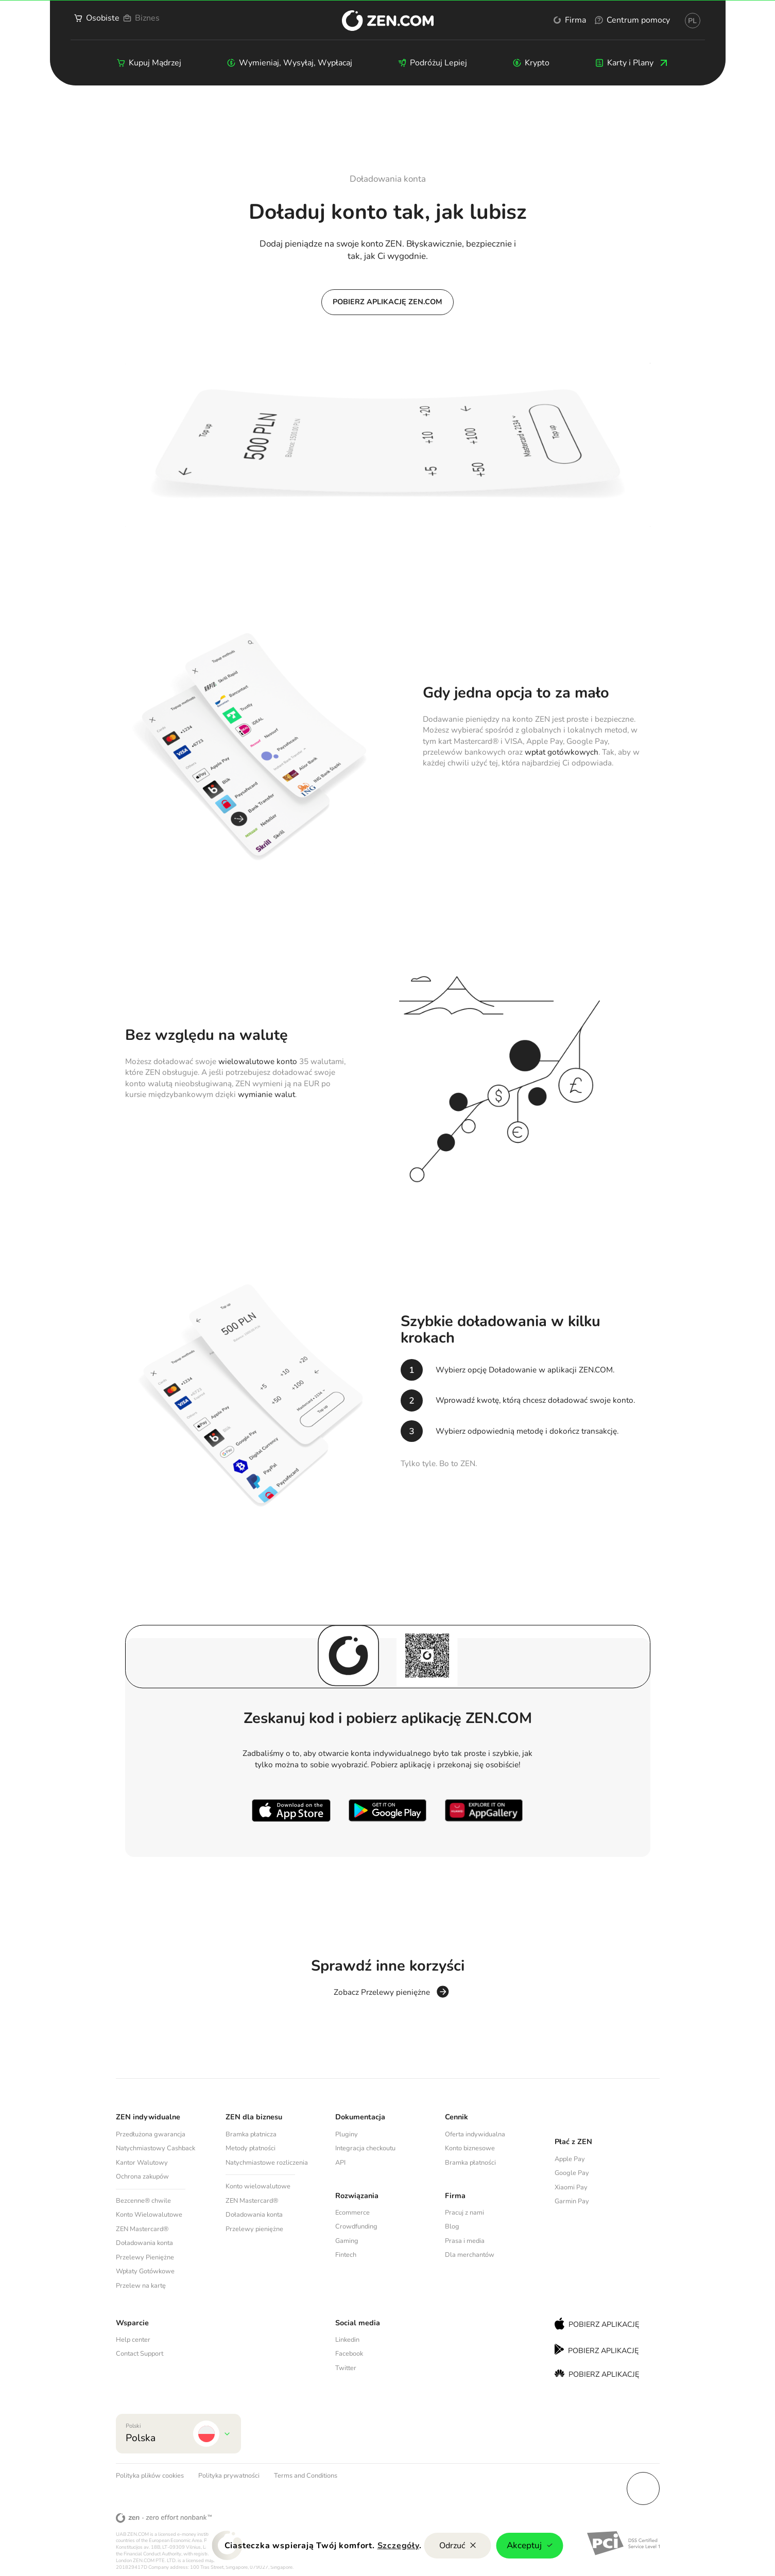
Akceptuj (530, 2545)
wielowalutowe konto (257, 1061)
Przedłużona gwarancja (150, 2134)
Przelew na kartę (141, 2285)
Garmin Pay (572, 2201)
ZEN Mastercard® (142, 2229)
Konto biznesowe (470, 2148)
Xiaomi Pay (571, 2187)
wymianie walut (266, 1094)
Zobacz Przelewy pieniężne (382, 1992)
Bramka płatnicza (251, 2134)
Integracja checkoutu (365, 2148)
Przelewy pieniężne (254, 2229)
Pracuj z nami (464, 2212)
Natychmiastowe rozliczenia (267, 2162)
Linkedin (347, 2339)
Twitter (345, 2368)
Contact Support (139, 2353)
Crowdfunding (356, 2226)
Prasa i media (465, 2241)
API (340, 2162)
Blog (452, 2226)
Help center (133, 2339)
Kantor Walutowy (142, 2162)
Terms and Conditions (305, 2476)
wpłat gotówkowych (561, 752)
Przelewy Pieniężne (145, 2257)
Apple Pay (570, 2159)
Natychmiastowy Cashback (155, 2148)
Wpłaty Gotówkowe (145, 2271)
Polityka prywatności (229, 2476)
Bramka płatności (470, 2162)
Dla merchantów (469, 2254)
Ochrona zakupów (142, 2176)
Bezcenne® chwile (143, 2200)
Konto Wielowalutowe (149, 2214)
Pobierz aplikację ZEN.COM (387, 302)
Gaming (346, 2241)
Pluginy (346, 2134)
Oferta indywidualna (475, 2134)
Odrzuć (457, 2545)
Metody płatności (250, 2148)
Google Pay (572, 2173)
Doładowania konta (144, 2243)
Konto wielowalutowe (258, 2186)
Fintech (345, 2254)
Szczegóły (398, 2545)
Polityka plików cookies (150, 2476)
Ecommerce (352, 2212)
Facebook (349, 2353)
